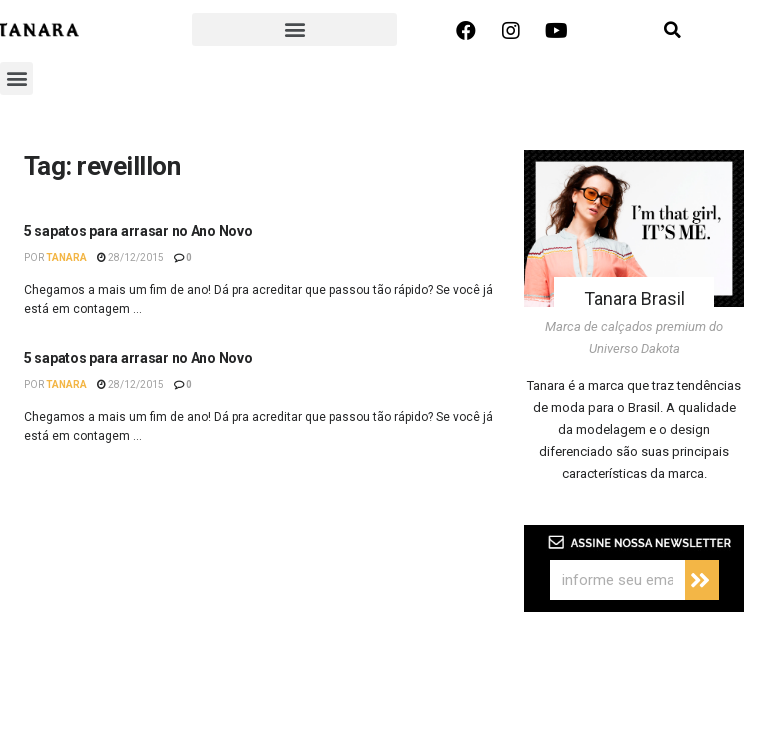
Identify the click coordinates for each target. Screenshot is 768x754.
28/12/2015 (130, 257)
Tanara (66, 257)
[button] (294, 29)
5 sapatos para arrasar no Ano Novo (138, 231)
